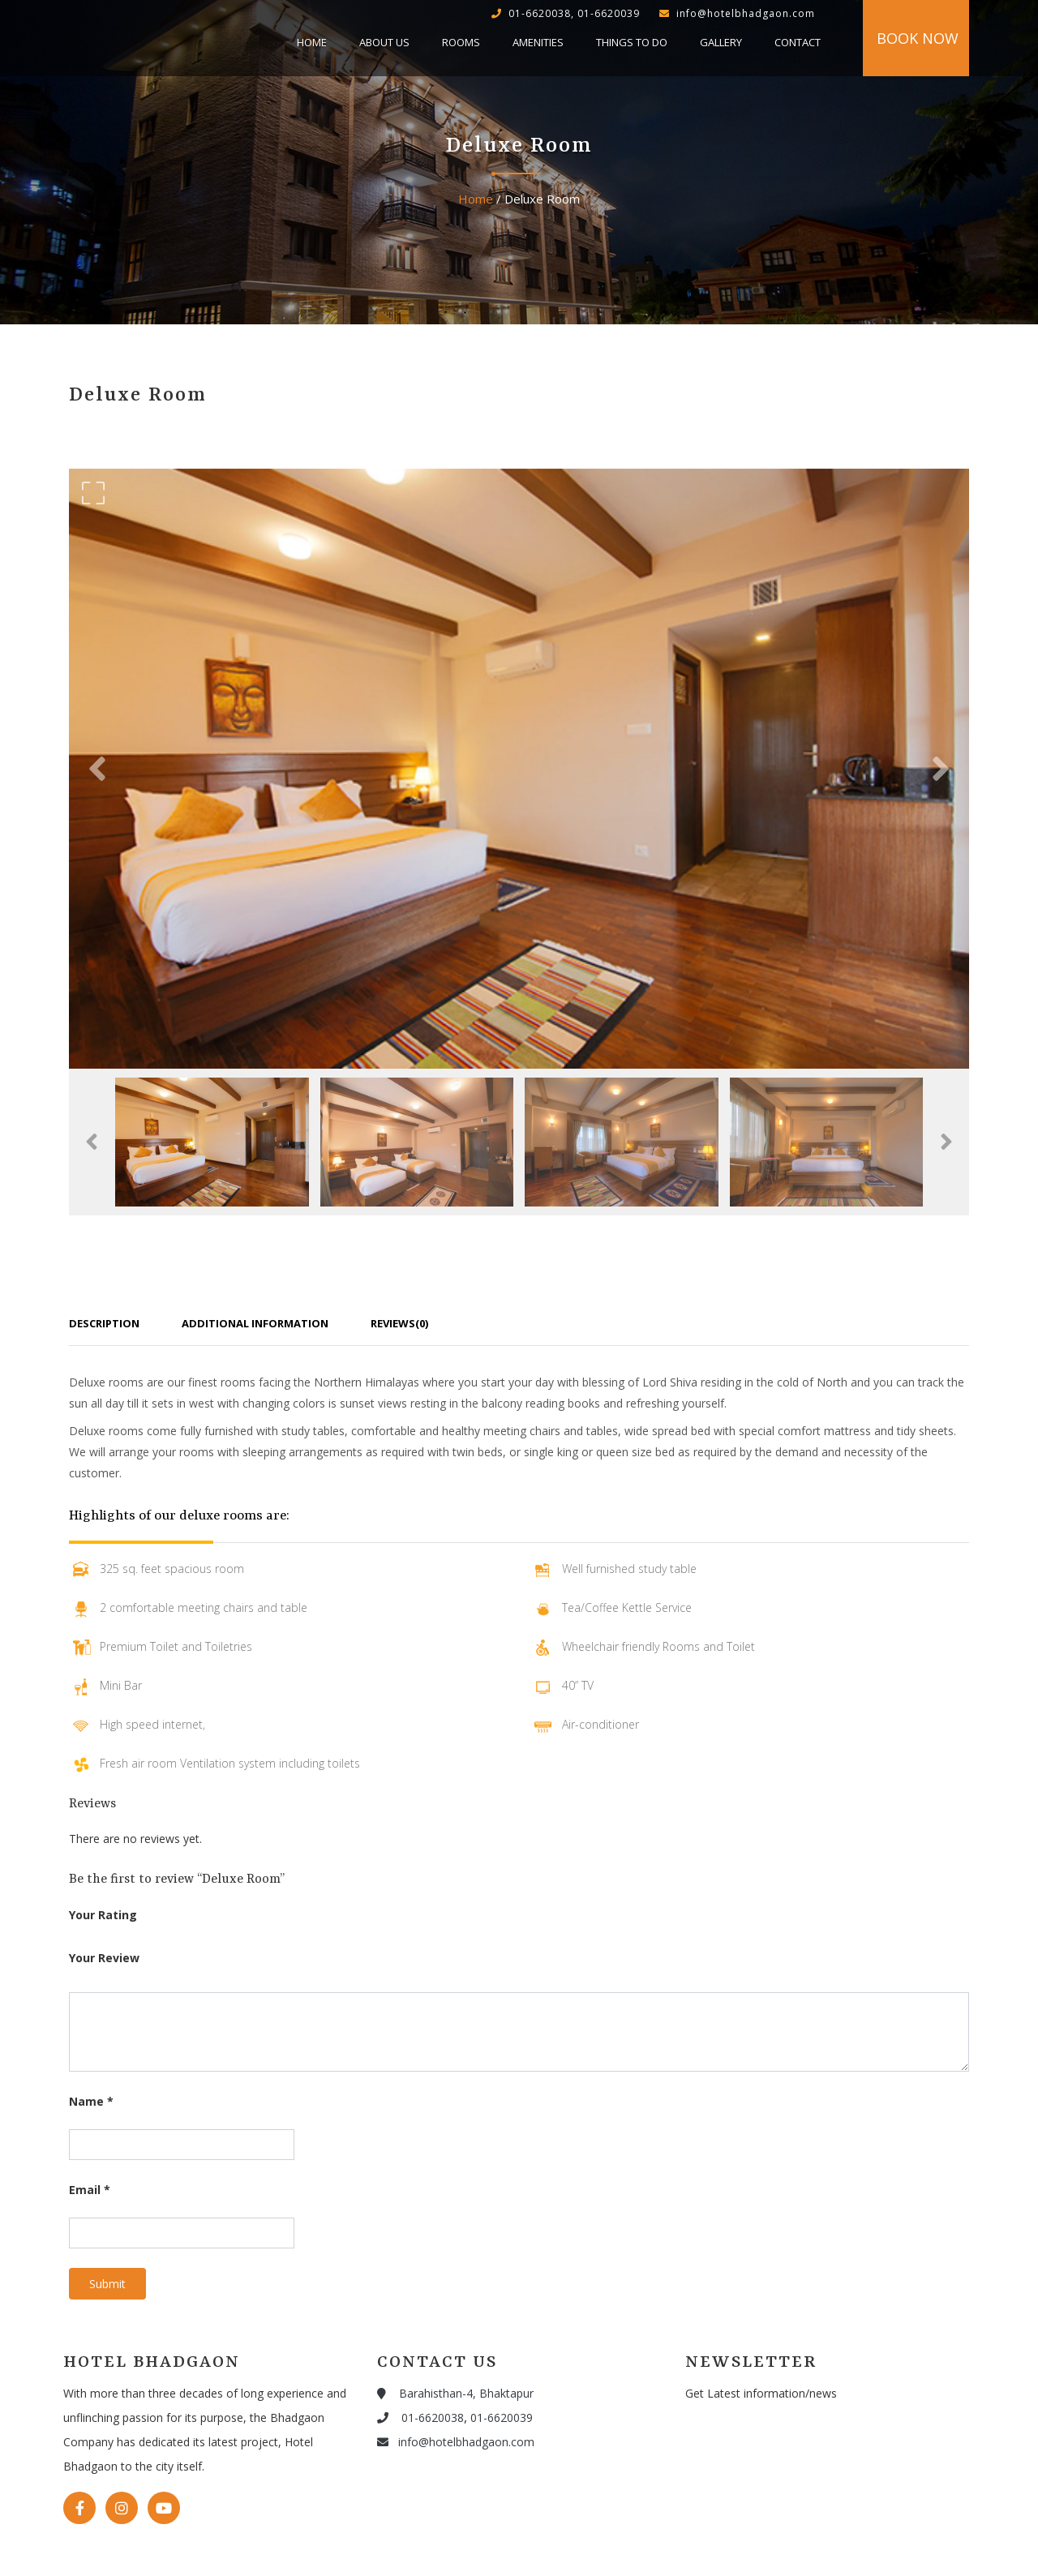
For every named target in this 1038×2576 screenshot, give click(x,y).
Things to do (631, 42)
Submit (107, 2283)
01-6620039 (501, 2417)
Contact (797, 42)
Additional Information (255, 1323)
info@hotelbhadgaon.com (455, 2442)
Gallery (721, 42)
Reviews (399, 1323)
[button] (97, 769)
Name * (91, 2101)
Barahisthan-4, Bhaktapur (455, 2393)
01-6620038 (420, 2417)
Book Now (918, 38)
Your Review (104, 1957)
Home (312, 42)
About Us (384, 42)
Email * (89, 2189)
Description (104, 1323)
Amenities (538, 42)
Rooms (461, 42)
